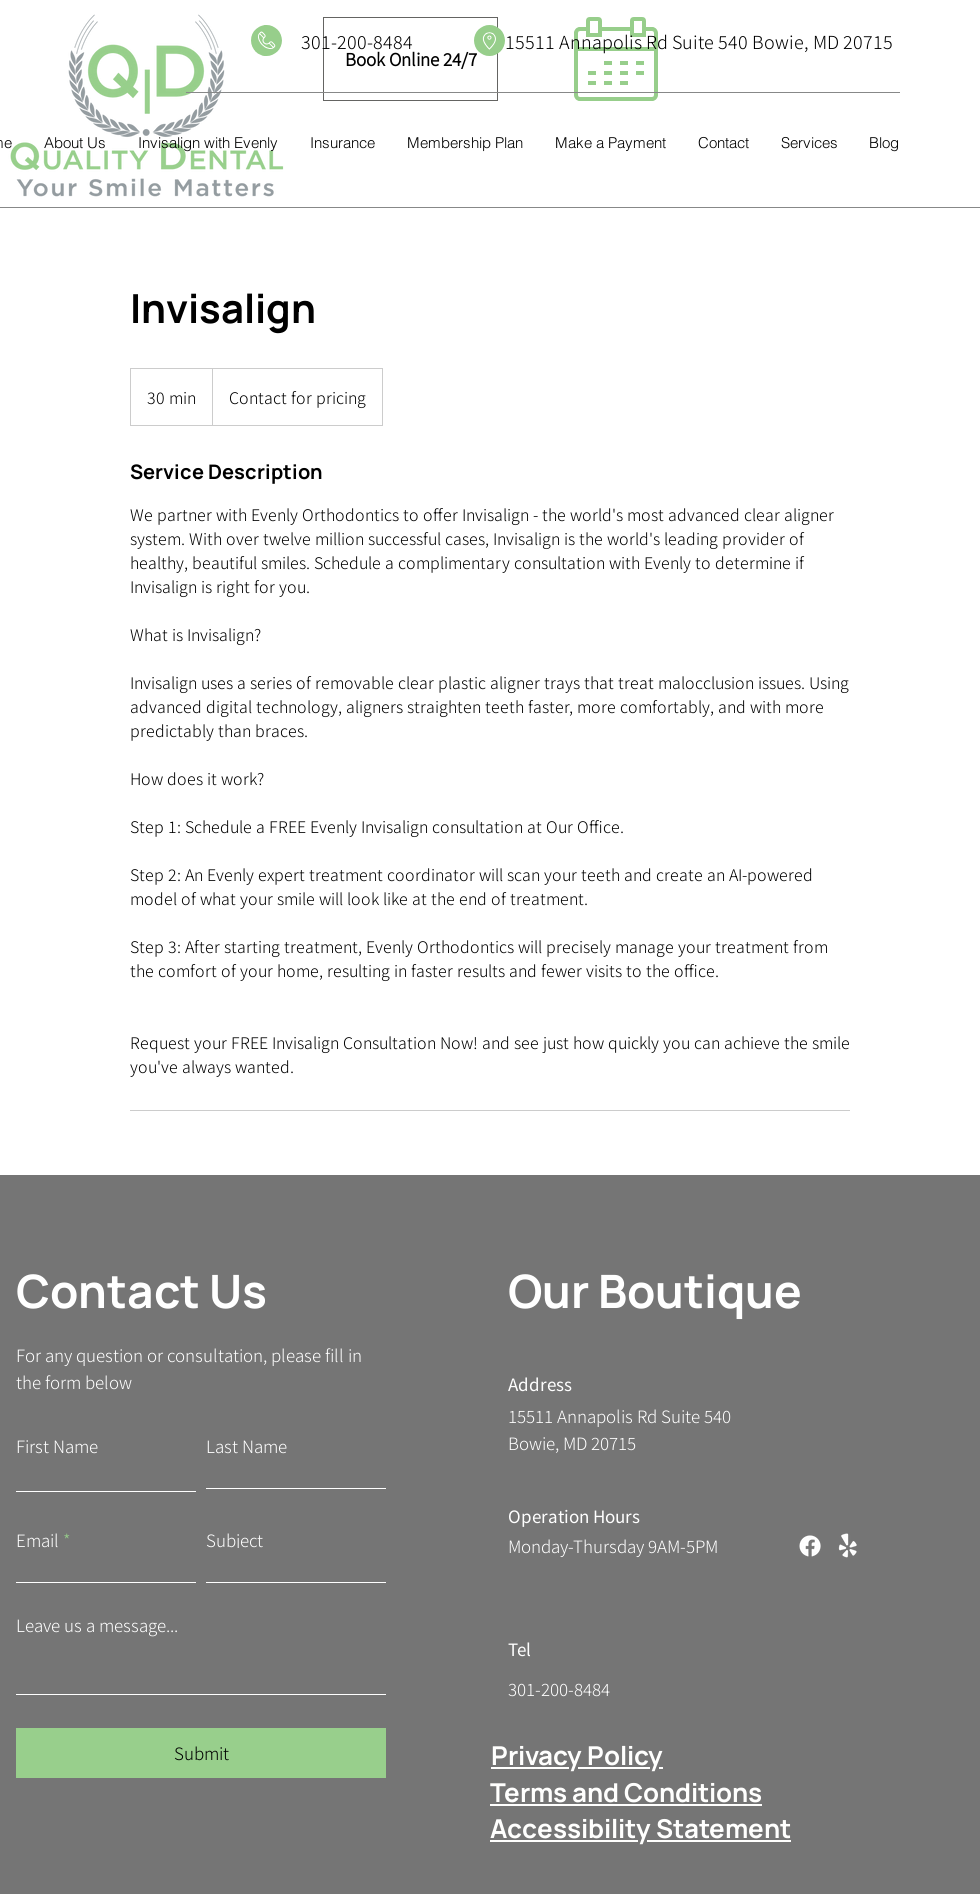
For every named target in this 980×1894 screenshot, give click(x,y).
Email (37, 1539)
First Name (57, 1445)
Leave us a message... (97, 1624)
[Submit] (201, 1753)
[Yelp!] (848, 1546)
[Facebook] (810, 1546)
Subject (234, 1539)
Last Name (246, 1445)
